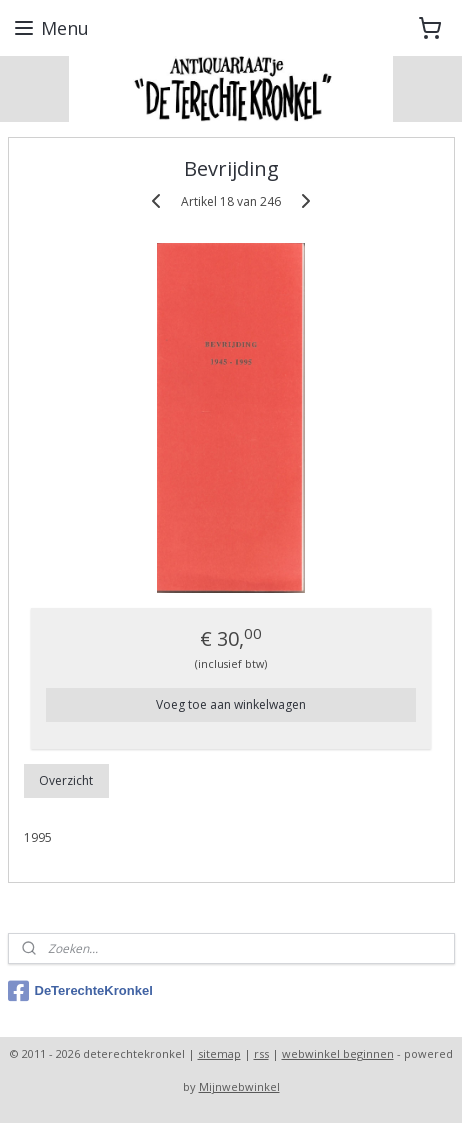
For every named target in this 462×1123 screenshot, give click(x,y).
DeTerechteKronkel (80, 991)
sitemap (219, 1053)
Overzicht (66, 780)
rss (261, 1053)
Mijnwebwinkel (239, 1086)
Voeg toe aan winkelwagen (231, 704)
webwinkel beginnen (338, 1053)
